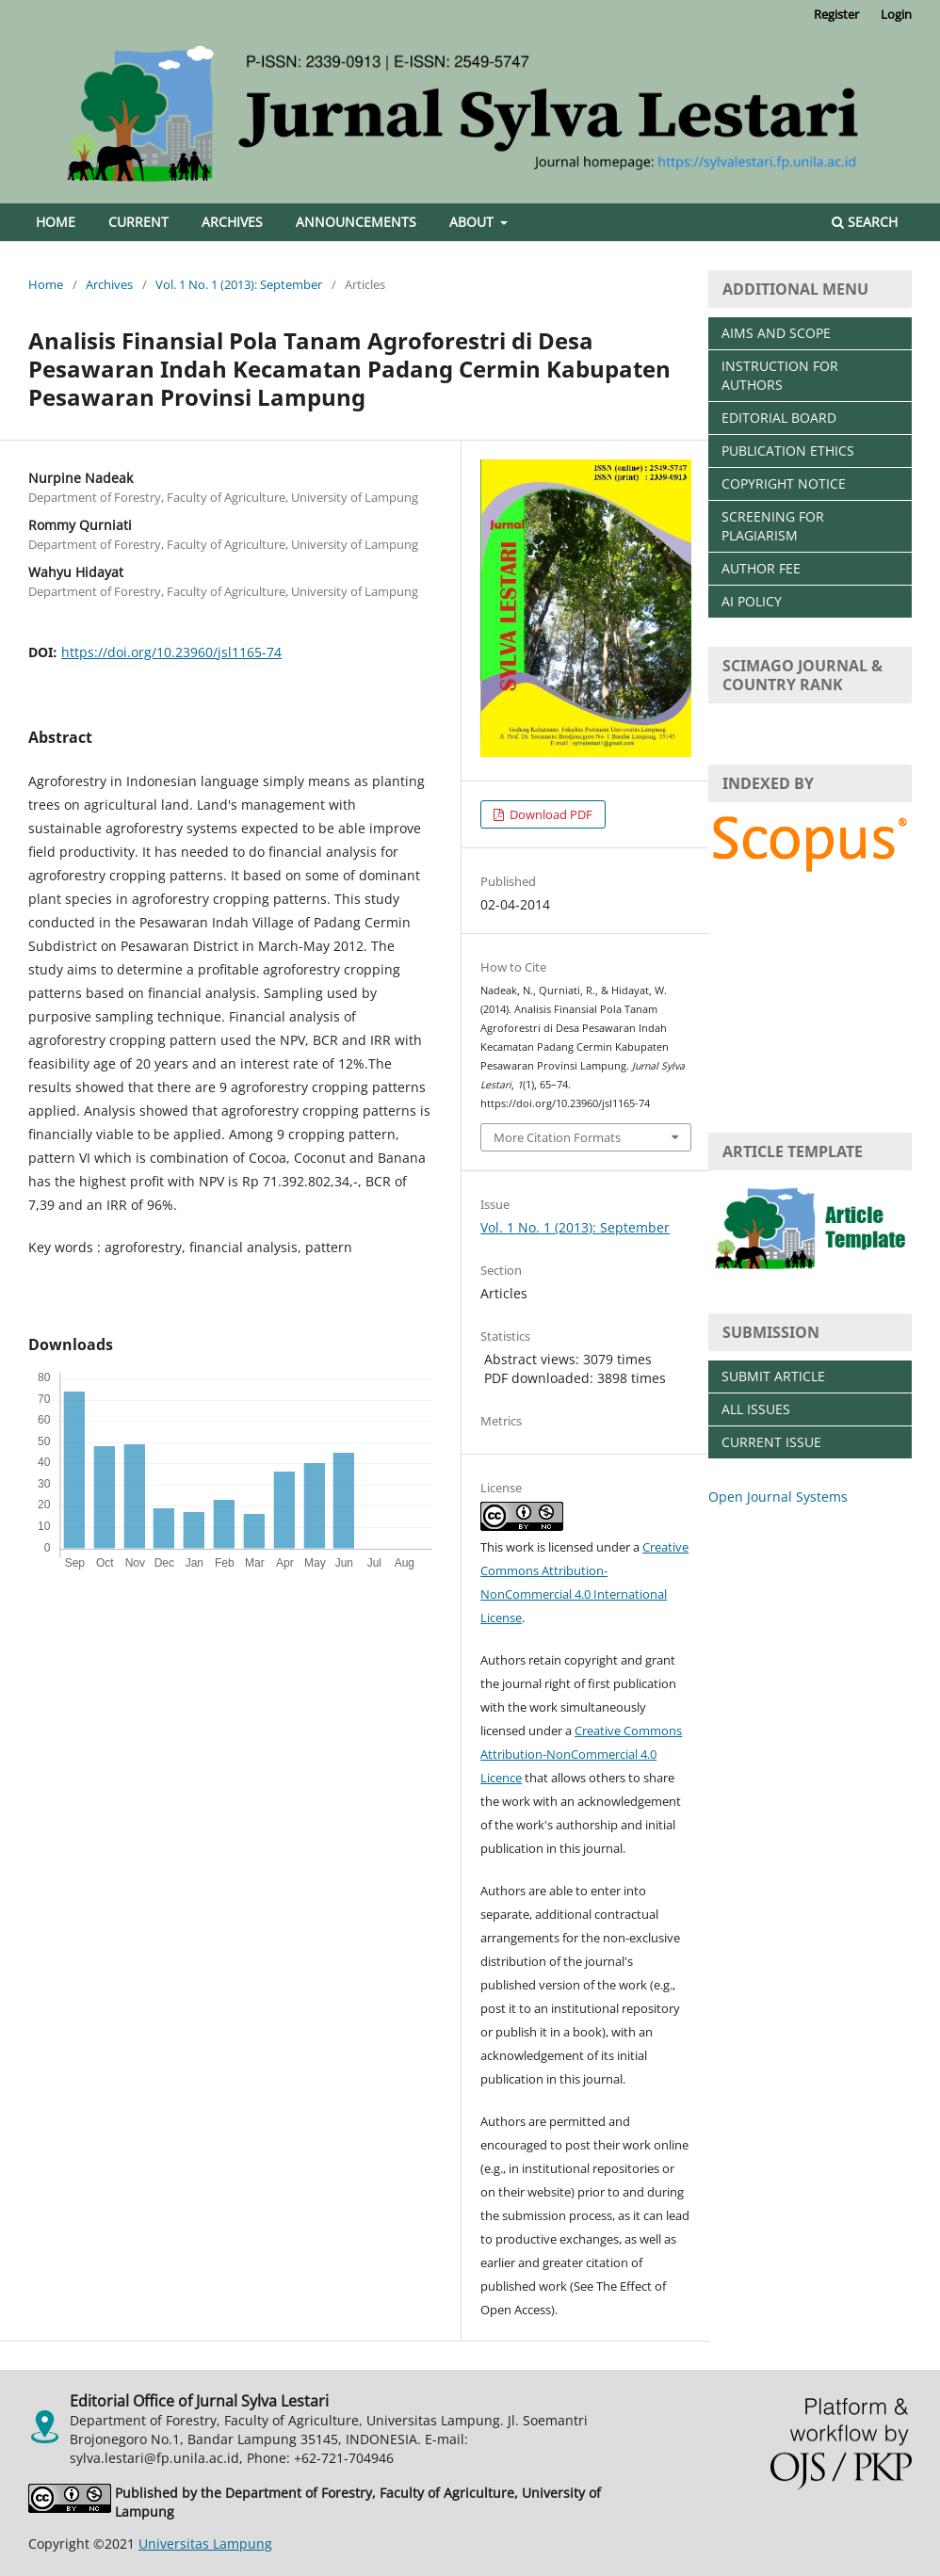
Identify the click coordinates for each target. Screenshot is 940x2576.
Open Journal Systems (778, 1496)
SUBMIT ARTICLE (773, 1376)
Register (836, 14)
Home (55, 222)
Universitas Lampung (205, 2543)
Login (896, 14)
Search (865, 222)
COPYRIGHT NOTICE (783, 483)
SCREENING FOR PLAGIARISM (772, 525)
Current (138, 222)
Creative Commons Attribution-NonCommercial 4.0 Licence (581, 1754)
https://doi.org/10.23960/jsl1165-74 (171, 652)
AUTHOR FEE (761, 568)
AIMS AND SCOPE (776, 333)
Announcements (356, 222)
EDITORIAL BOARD (778, 418)
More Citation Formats (557, 1137)
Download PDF (549, 814)
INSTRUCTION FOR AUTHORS (779, 375)
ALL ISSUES (755, 1409)
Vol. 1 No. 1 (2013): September (238, 284)
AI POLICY (751, 601)
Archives (232, 222)
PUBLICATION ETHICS (787, 450)
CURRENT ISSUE (771, 1442)
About (473, 222)
